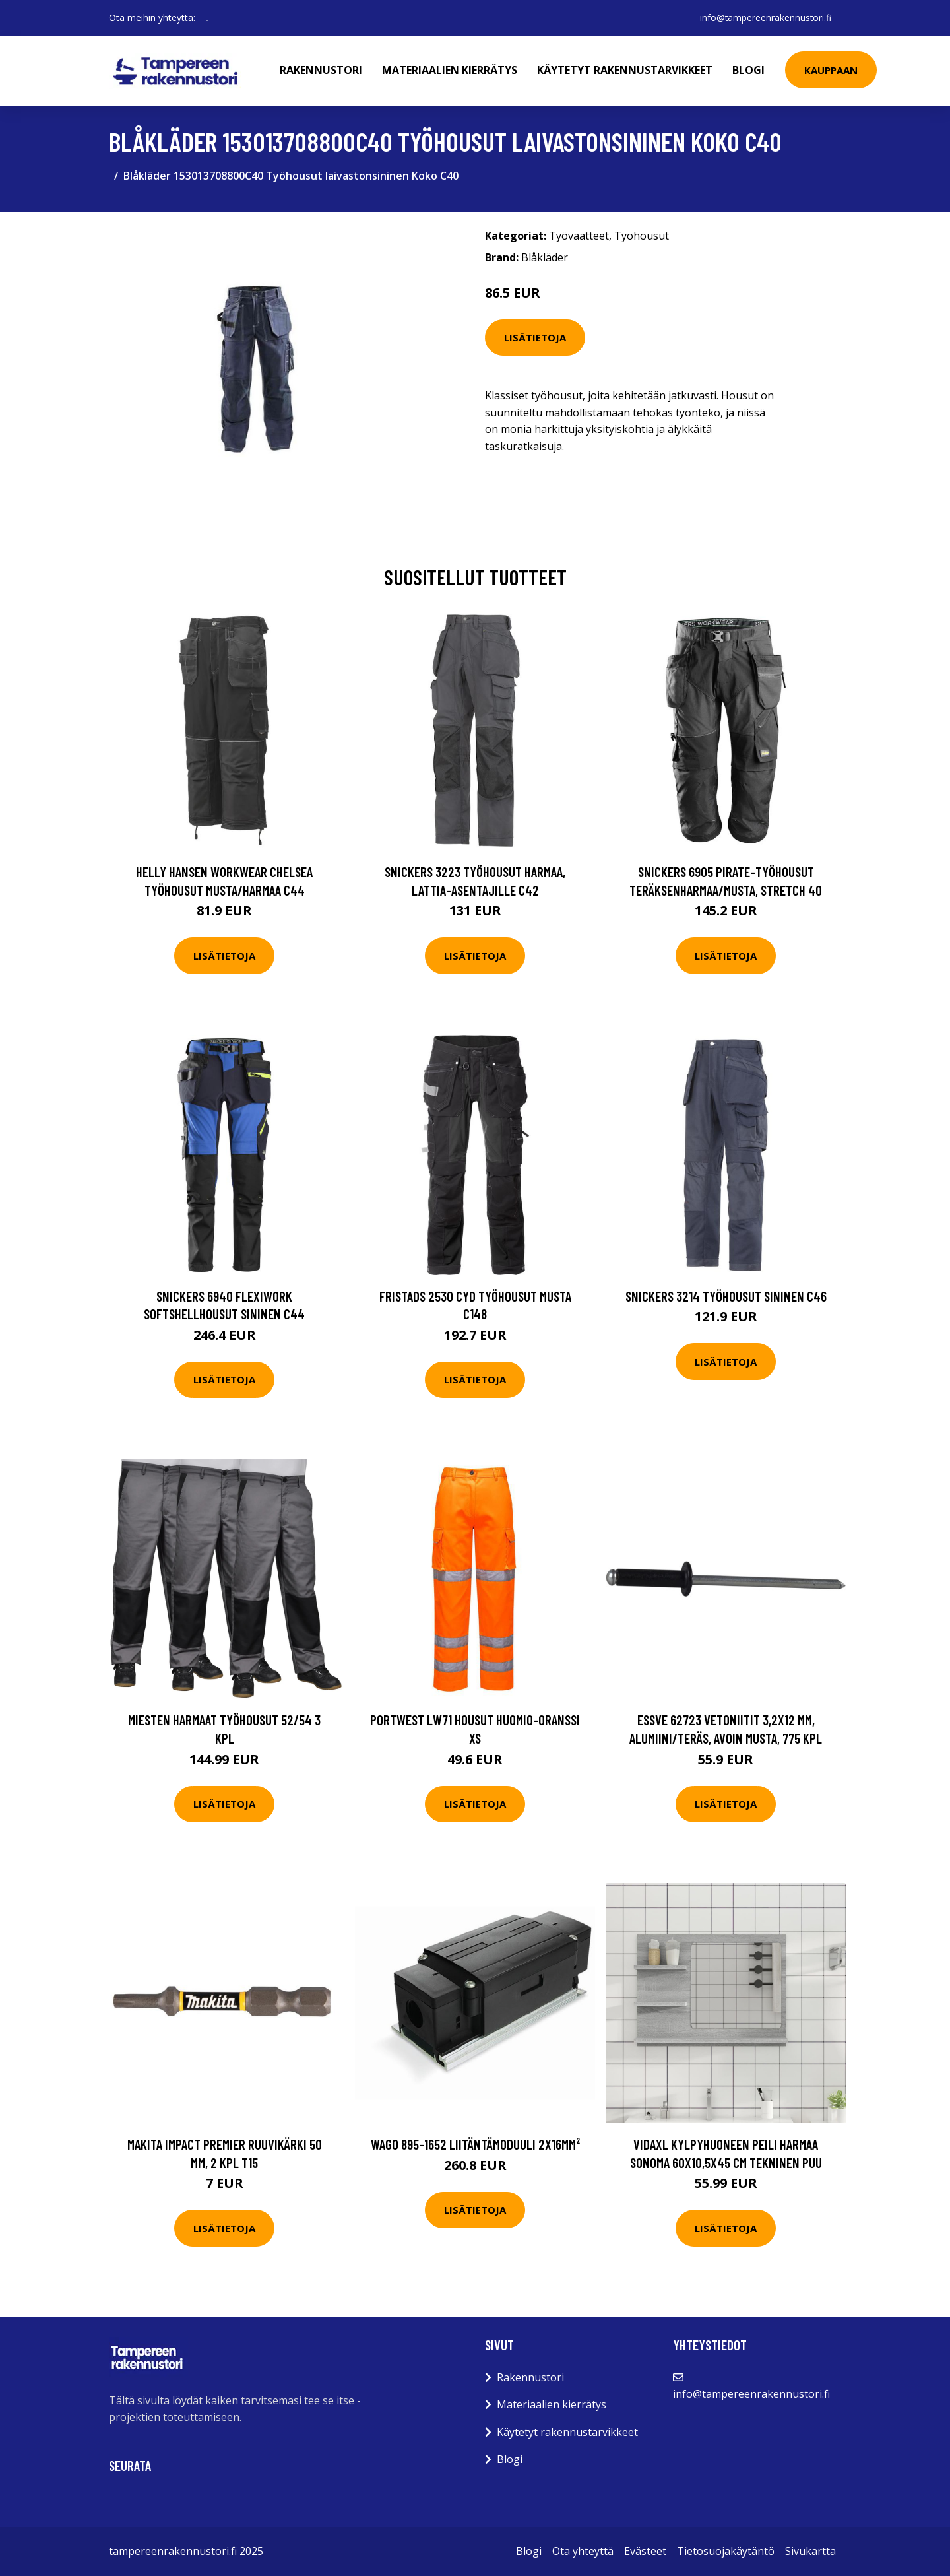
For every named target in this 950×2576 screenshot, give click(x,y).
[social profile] (207, 17)
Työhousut (641, 235)
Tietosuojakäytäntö (726, 2551)
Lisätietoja (535, 337)
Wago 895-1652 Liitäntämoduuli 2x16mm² (475, 2144)
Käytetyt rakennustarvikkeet (626, 70)
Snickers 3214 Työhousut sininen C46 (726, 1296)
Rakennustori (322, 70)
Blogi (750, 70)
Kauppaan (832, 70)
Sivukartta (810, 2551)
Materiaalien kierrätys (451, 70)
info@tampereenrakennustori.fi (764, 17)
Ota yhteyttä (583, 2551)
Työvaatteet (579, 235)
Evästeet (645, 2551)
